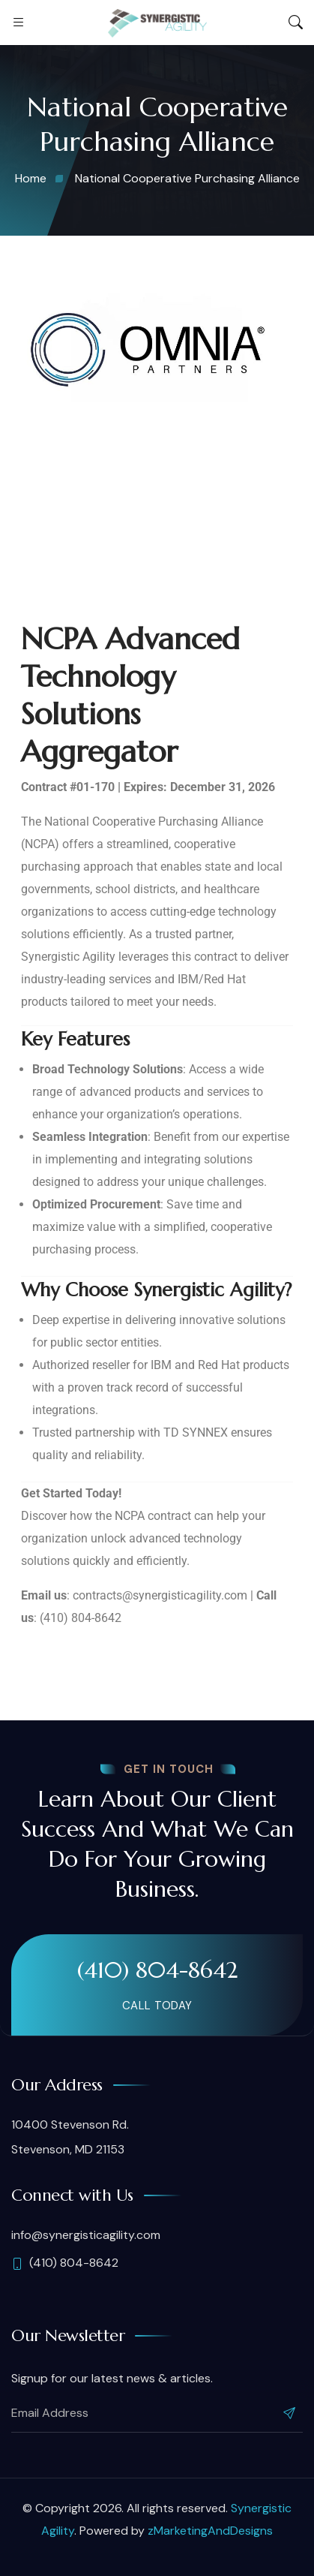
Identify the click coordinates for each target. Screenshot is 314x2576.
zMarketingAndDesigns (210, 2530)
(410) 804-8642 (157, 1970)
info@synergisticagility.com (85, 2235)
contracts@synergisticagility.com (160, 1595)
